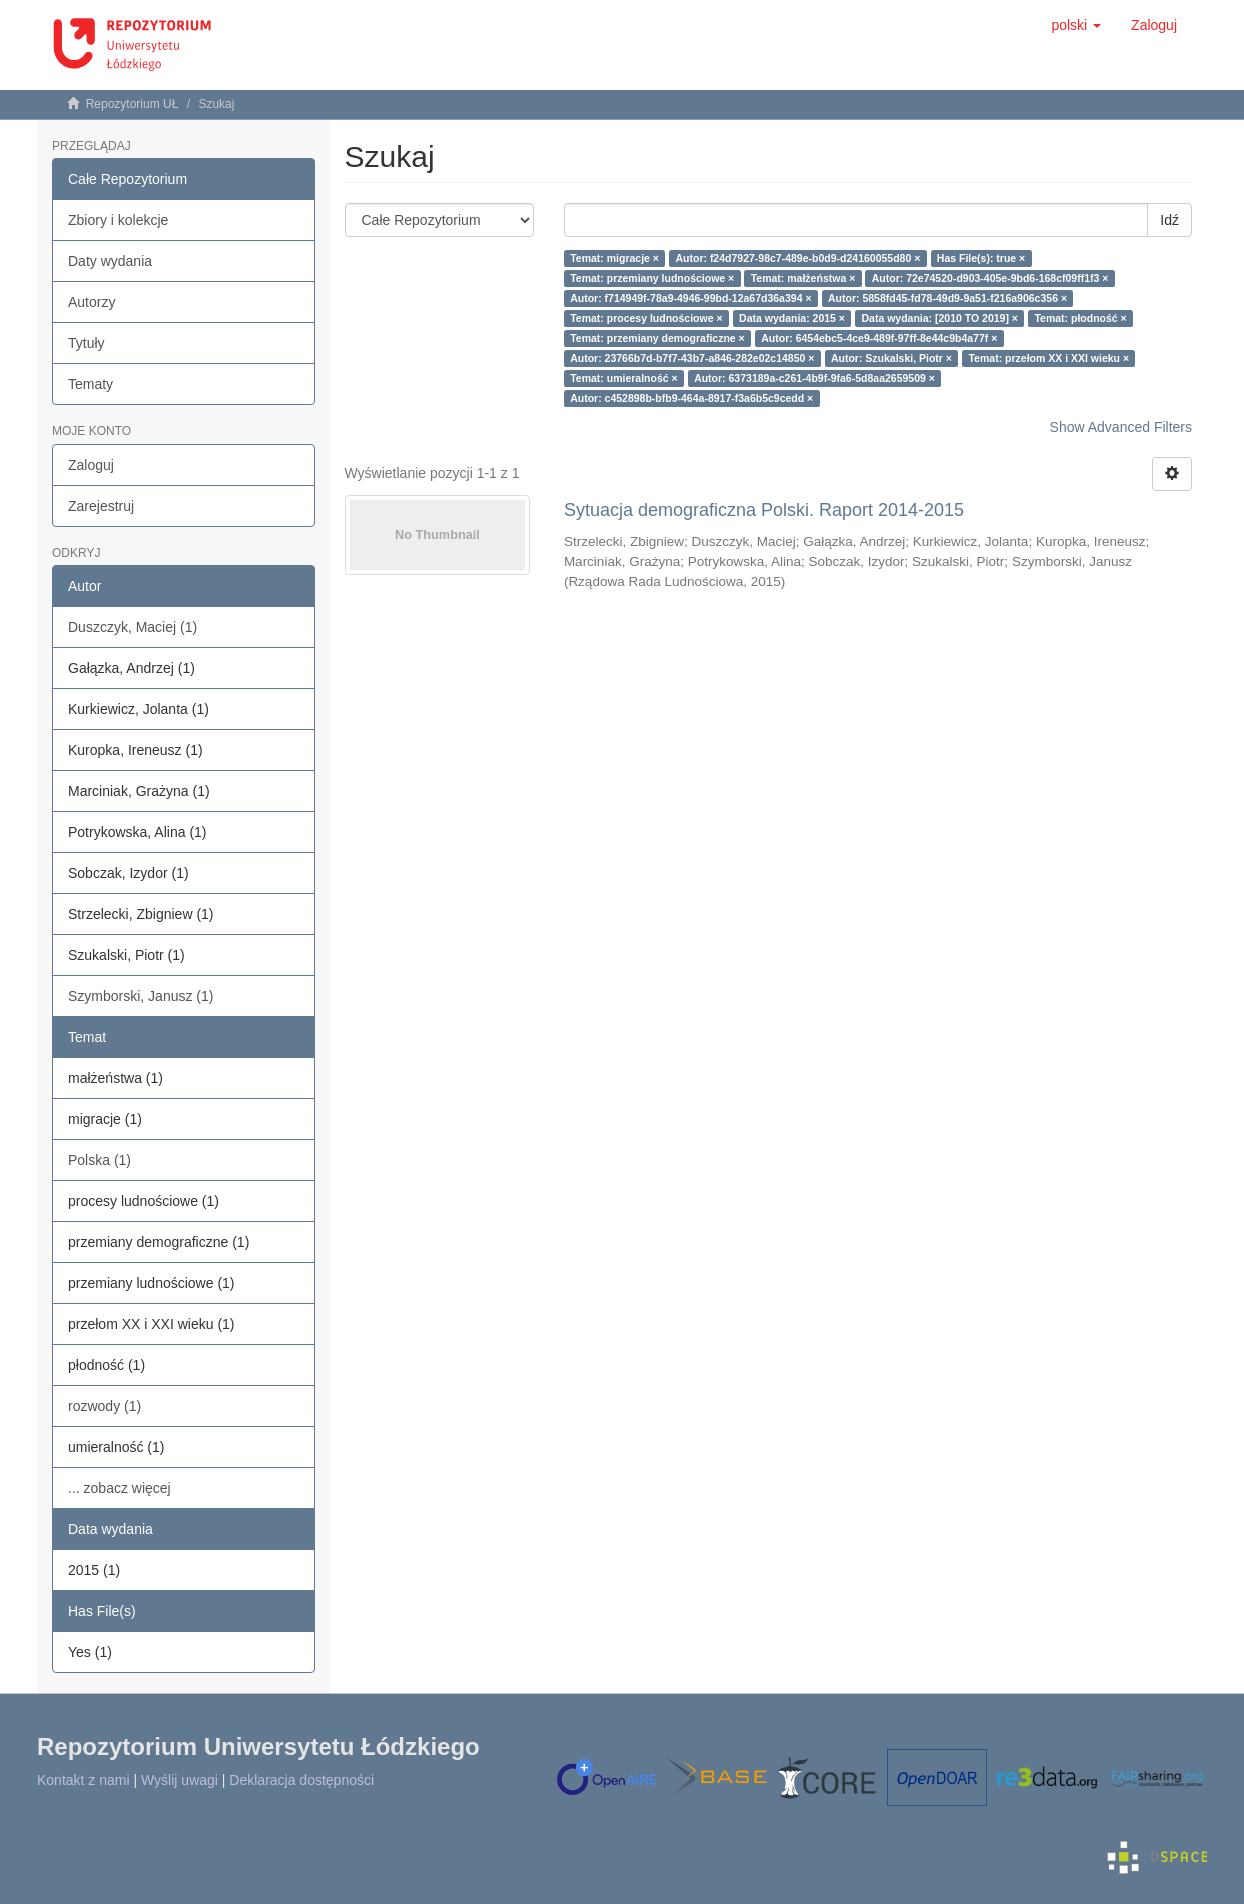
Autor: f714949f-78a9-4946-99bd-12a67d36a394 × (690, 298)
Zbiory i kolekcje (118, 220)
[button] (1076, 25)
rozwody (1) (104, 1406)
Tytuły (86, 343)
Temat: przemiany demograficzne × (657, 338)
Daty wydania (110, 261)
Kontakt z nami (83, 1780)
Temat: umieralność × (623, 378)
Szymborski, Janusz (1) (140, 996)
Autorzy (91, 302)
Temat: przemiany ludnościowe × (652, 278)
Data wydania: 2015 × (792, 318)
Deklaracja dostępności (301, 1780)
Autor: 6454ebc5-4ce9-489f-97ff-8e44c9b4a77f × (879, 338)
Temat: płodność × (1080, 318)
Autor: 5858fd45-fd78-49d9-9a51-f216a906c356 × (947, 298)
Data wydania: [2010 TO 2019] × (939, 318)
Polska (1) (99, 1160)
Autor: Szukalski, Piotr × (891, 358)
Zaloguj (91, 465)
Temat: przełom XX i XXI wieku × (1048, 358)
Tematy (90, 384)
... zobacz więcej (119, 1488)
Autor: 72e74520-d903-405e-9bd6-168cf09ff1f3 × (990, 278)
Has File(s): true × (981, 258)
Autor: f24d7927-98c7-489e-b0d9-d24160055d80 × (797, 258)
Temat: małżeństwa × (803, 278)
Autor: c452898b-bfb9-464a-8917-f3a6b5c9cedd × (691, 398)
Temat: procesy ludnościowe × (646, 318)
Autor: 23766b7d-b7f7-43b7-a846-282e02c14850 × (692, 358)
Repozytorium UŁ (132, 104)
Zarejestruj (101, 506)
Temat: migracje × (614, 258)
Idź (1169, 220)
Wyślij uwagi (179, 1780)
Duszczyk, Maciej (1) (132, 627)
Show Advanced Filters (1121, 427)
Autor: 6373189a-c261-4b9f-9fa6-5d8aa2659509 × (814, 378)
